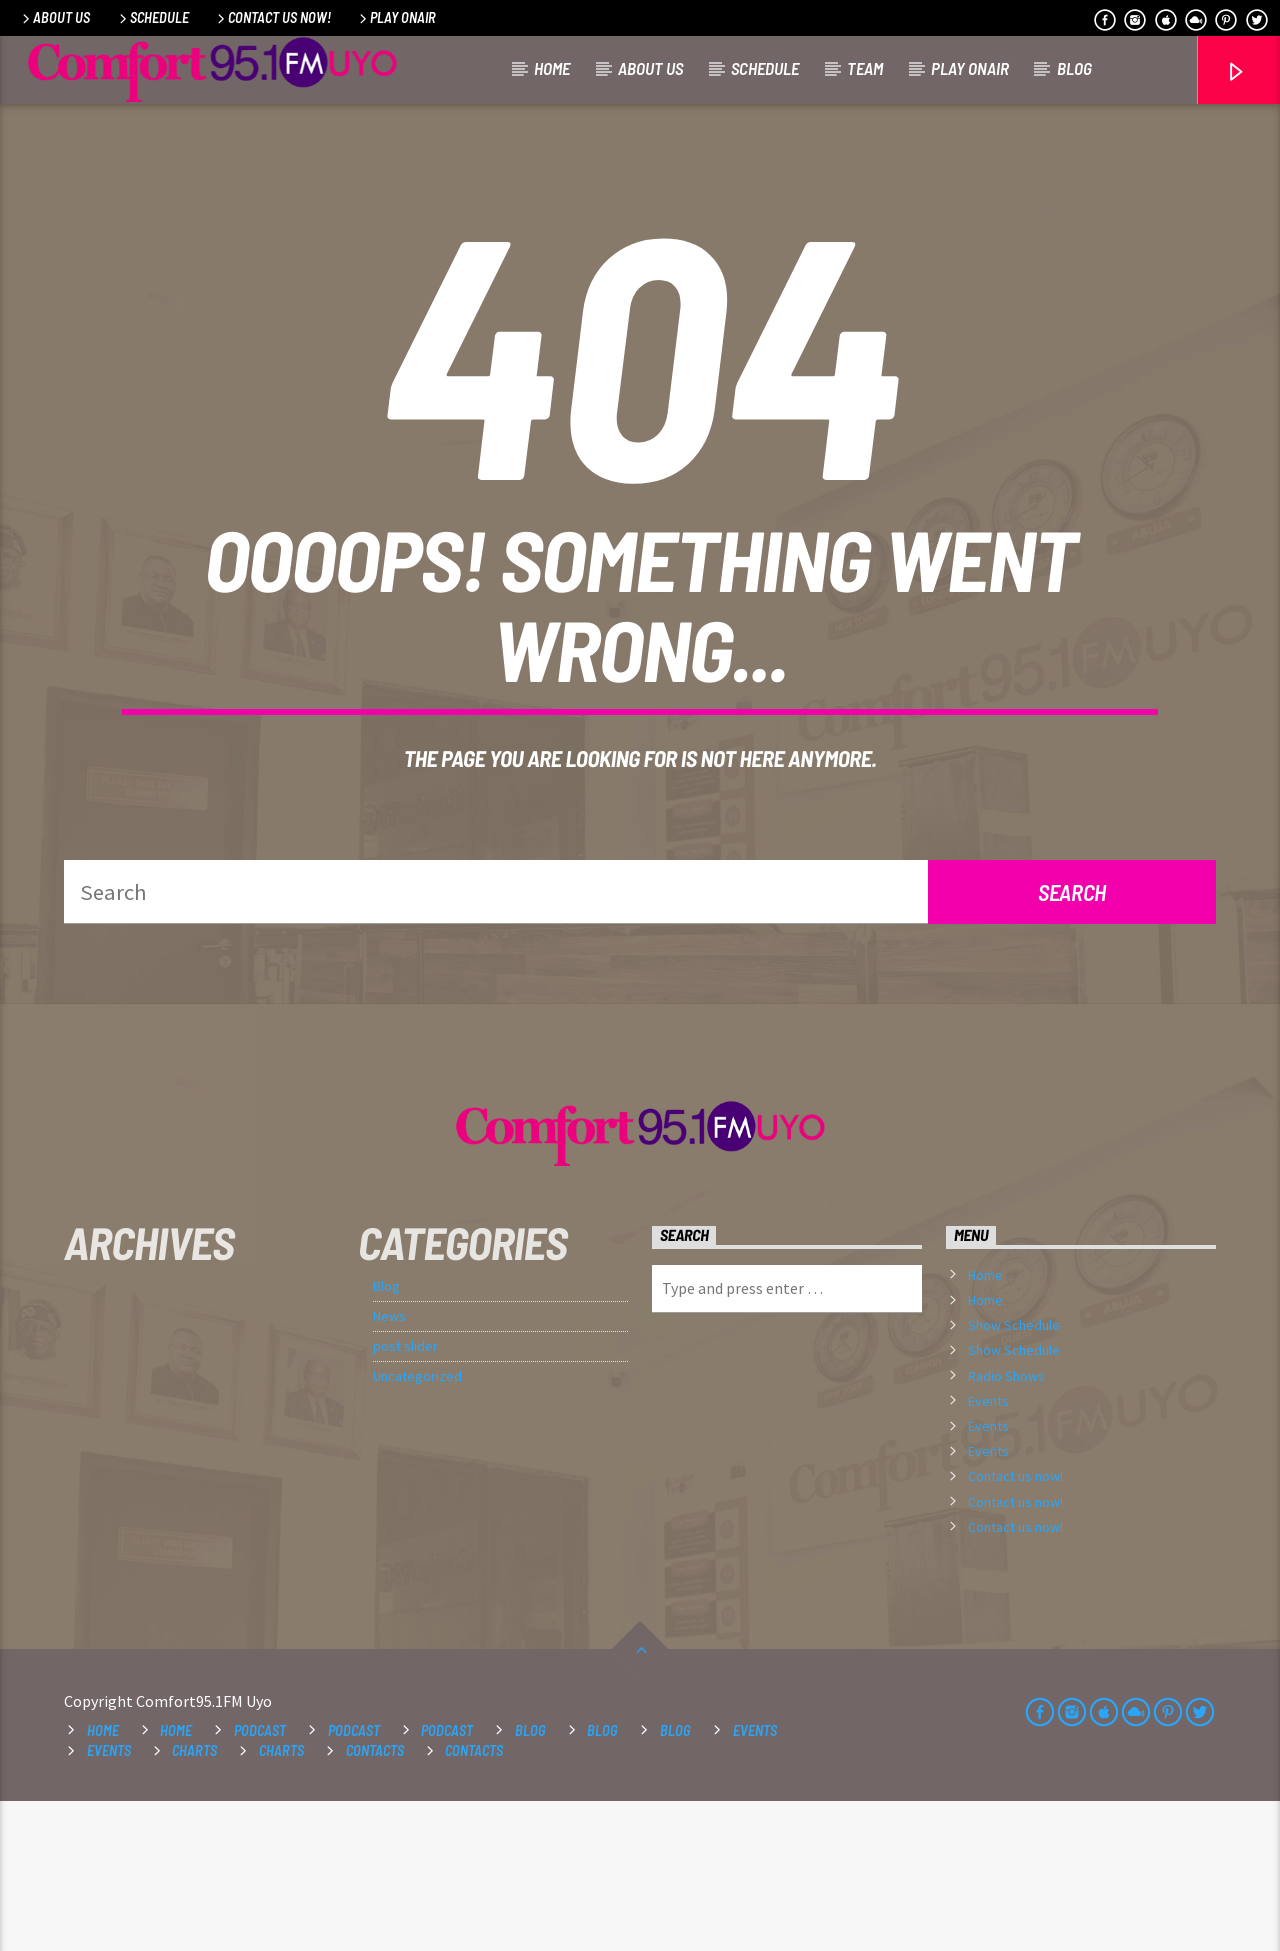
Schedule (152, 17)
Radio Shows (1006, 1526)
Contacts (375, 1900)
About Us (54, 17)
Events (988, 1551)
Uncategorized (417, 1526)
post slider (405, 1496)
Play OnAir (396, 17)
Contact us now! (272, 17)
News (389, 1466)
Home (552, 68)
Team (865, 68)
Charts (194, 1900)
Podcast (260, 1880)
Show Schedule (1014, 1475)
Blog (1074, 68)
